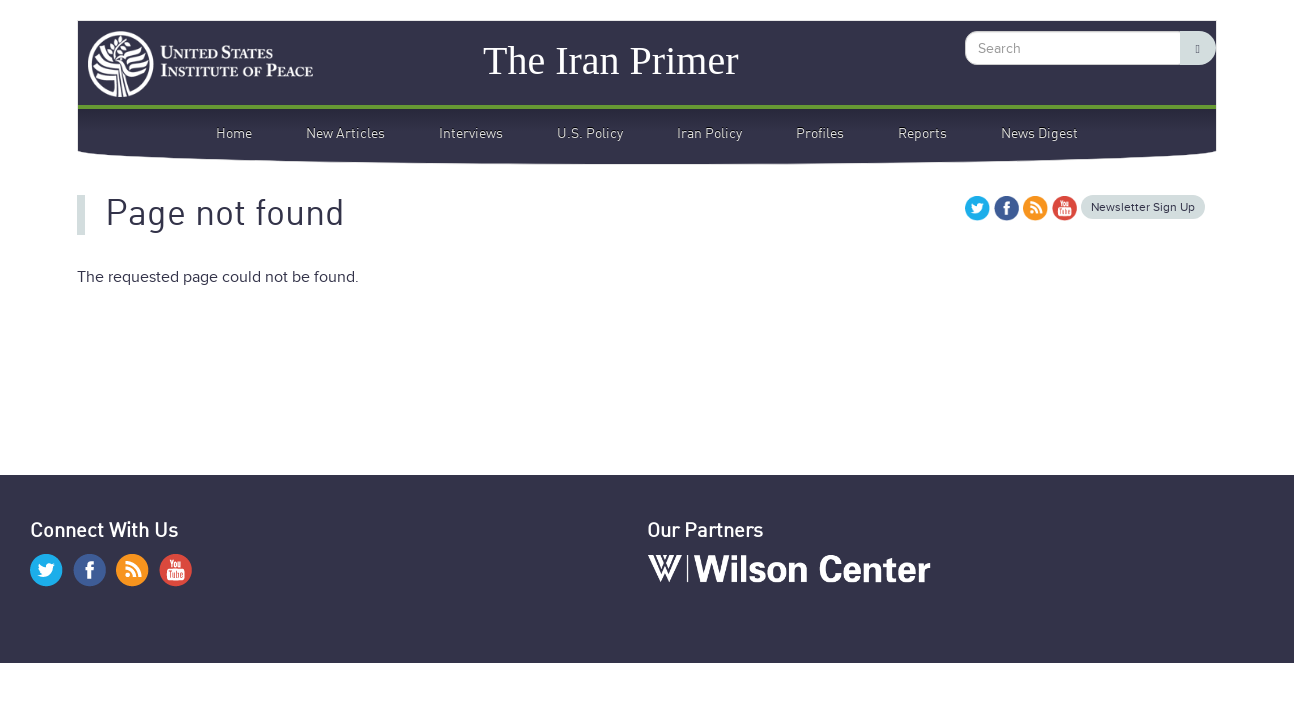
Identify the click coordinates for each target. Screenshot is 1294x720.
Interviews (471, 134)
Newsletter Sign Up (1143, 207)
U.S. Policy (590, 134)
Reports (922, 134)
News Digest (1039, 134)
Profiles (820, 134)
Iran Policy (709, 134)
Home (234, 134)
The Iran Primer (610, 59)
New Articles (345, 134)
